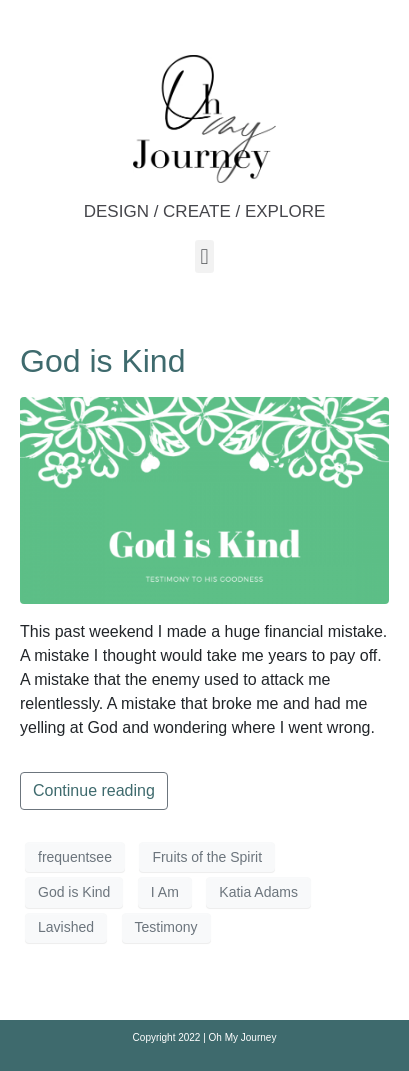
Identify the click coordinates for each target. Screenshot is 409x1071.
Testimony (166, 927)
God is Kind (102, 361)
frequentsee (75, 857)
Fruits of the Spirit (207, 857)
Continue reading (94, 790)
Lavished (66, 927)
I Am (165, 892)
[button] (204, 256)
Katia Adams (258, 892)
